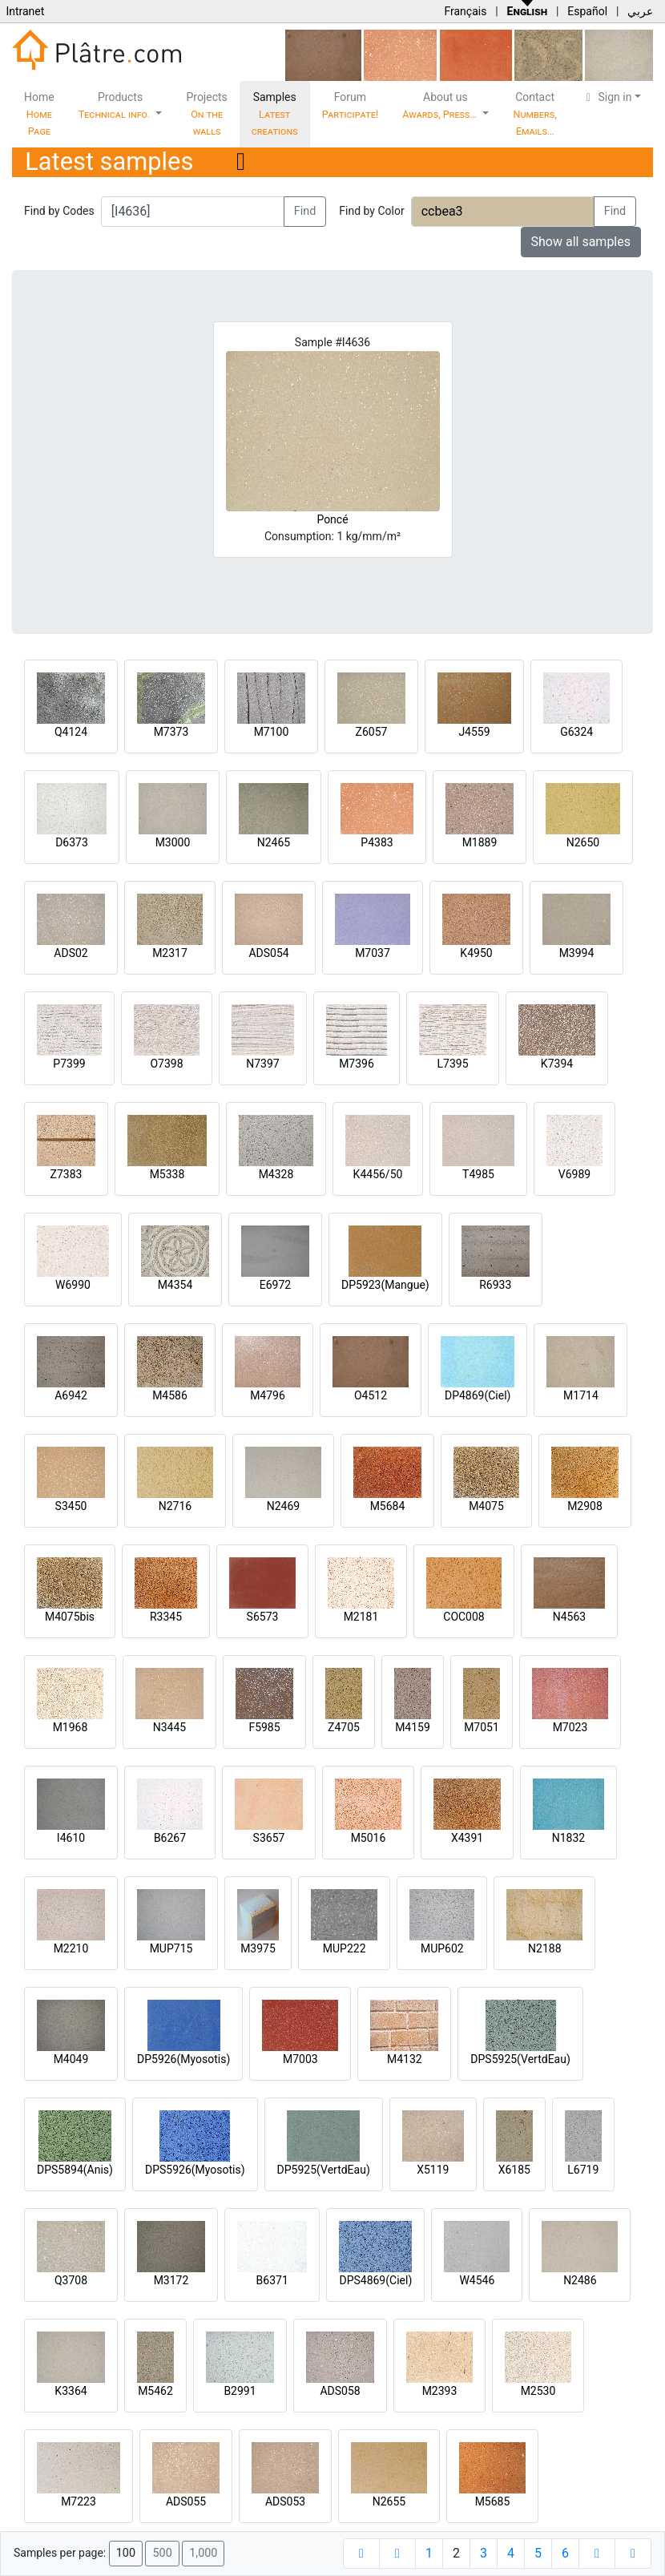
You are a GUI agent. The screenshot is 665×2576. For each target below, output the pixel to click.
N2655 (389, 2501)
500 (161, 2553)
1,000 (203, 2553)
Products (116, 105)
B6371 (272, 2280)
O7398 (166, 1063)
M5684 (387, 1506)
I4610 (71, 1837)
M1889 (480, 842)
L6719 (582, 2169)
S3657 (269, 1837)
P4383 (377, 842)
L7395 (452, 1063)
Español (587, 11)
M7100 (271, 731)
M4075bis (70, 1616)
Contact (535, 114)
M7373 (171, 731)
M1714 (580, 1395)
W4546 (476, 2280)
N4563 (569, 1616)
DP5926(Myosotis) (183, 2059)
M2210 (71, 1948)
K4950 (476, 953)
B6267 (170, 1837)
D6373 (71, 842)
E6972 (275, 1284)
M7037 (372, 953)
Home (39, 114)
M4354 (175, 1284)
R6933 (495, 1284)
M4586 (169, 1395)
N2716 (175, 1506)
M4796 (267, 1395)
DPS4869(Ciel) (375, 2280)
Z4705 (344, 1727)
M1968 (70, 1727)
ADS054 (268, 953)
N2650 (582, 842)
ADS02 (70, 953)
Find (305, 211)
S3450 (71, 1506)
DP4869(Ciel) (478, 1395)
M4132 (404, 2059)
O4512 (370, 1395)
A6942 (70, 1395)
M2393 (439, 2390)
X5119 (433, 2169)
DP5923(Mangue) (385, 1284)
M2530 (538, 2390)
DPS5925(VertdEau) (520, 2059)
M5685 (492, 2501)
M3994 (576, 953)
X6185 (514, 2169)
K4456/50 (378, 1174)
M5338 (167, 1174)
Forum (350, 105)
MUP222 (344, 1948)
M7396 (356, 1063)
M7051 (481, 1727)
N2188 (544, 1948)
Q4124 (70, 731)
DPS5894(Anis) (75, 2169)
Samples (275, 114)
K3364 (70, 2390)
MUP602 (442, 1948)
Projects (206, 114)
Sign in (607, 97)
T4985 (478, 1174)
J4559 (474, 731)
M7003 (300, 2059)
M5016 (368, 1837)
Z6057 (372, 731)
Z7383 (66, 1174)
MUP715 (171, 1948)
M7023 (570, 1727)
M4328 (276, 1174)
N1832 (568, 1837)
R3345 (166, 1616)
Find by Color (371, 210)
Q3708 (70, 2280)
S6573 (263, 1616)
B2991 (240, 2390)
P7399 (69, 1063)
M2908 (585, 1506)
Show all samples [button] (581, 241)
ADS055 (186, 2501)
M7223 (78, 2501)
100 (125, 2553)
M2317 (169, 953)
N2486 (579, 2280)
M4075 (486, 1506)
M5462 (155, 2390)
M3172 (171, 2280)
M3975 (258, 1948)
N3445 (169, 1727)
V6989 (574, 1174)
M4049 (71, 2059)
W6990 (73, 1284)
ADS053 (285, 2501)
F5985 (264, 1727)
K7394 (557, 1063)
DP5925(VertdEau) (323, 2169)
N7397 (262, 1063)
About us (440, 105)
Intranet (25, 11)
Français (465, 11)
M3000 (173, 842)
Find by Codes (59, 210)
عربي (640, 11)
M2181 (361, 1616)
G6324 (576, 731)
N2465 (273, 842)
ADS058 (340, 2390)
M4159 (412, 1727)
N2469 (283, 1506)
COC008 (463, 1616)
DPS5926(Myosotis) (195, 2169)
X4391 (467, 1837)
